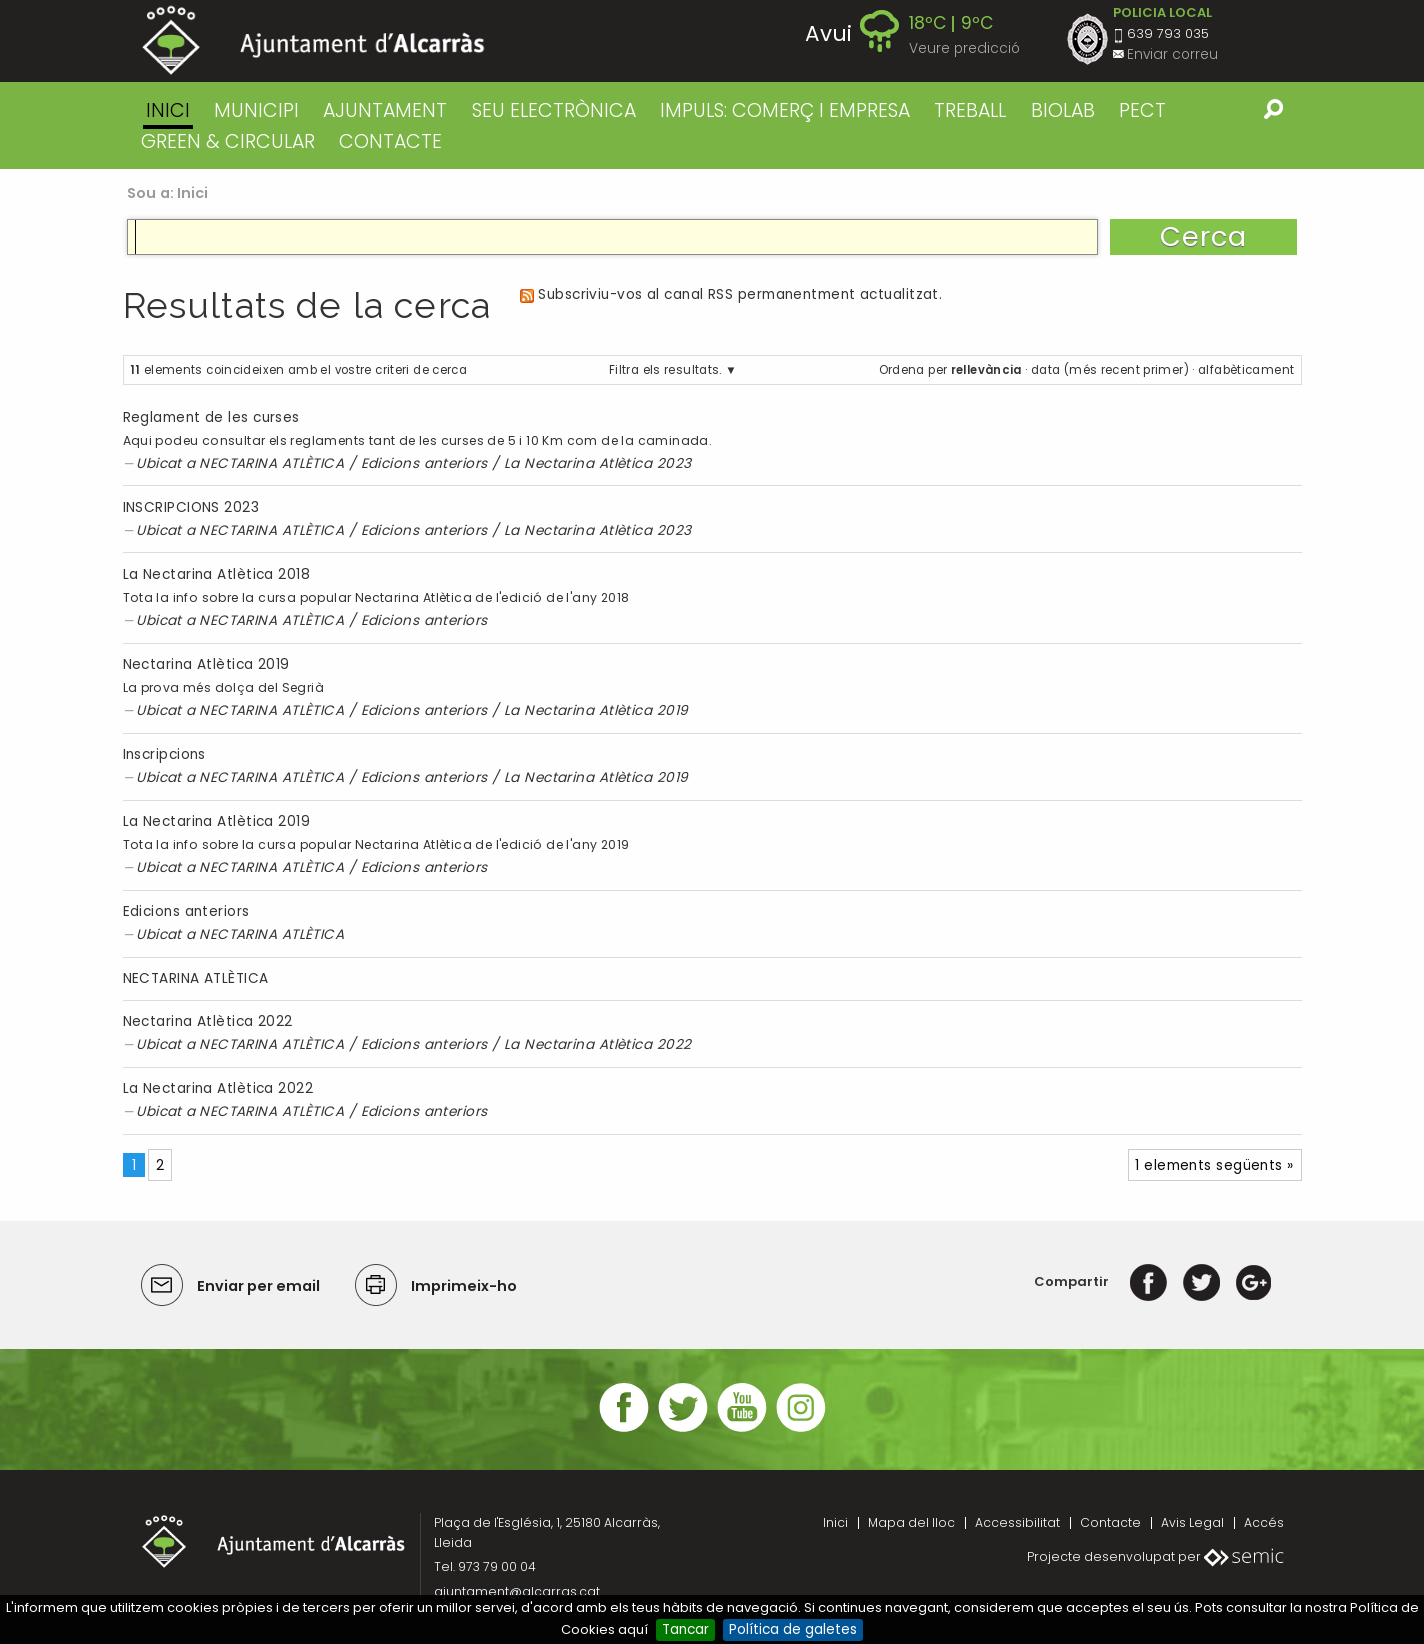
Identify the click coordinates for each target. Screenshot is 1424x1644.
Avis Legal (1192, 1522)
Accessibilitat (1017, 1522)
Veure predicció (964, 48)
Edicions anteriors (424, 463)
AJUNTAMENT (385, 110)
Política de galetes (793, 1629)
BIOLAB (1063, 110)
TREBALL (970, 110)
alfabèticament (1246, 370)
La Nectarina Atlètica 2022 (598, 1044)
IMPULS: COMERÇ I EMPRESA (785, 110)
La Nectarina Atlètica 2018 (217, 574)
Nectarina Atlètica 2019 (206, 664)
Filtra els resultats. (665, 370)
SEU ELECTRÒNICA (554, 110)
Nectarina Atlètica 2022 (208, 1021)
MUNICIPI (256, 110)
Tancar (685, 1629)
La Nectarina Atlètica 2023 (598, 463)
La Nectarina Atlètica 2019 (596, 710)
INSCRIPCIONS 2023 (191, 507)
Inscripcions (164, 754)
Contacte (1110, 1522)
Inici (168, 110)
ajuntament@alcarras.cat (517, 1591)
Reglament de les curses (211, 417)
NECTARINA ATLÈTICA (271, 463)
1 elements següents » (1214, 1165)
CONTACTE (390, 141)
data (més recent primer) (1110, 370)
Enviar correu (1172, 54)
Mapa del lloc (911, 1522)
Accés (1264, 1522)
